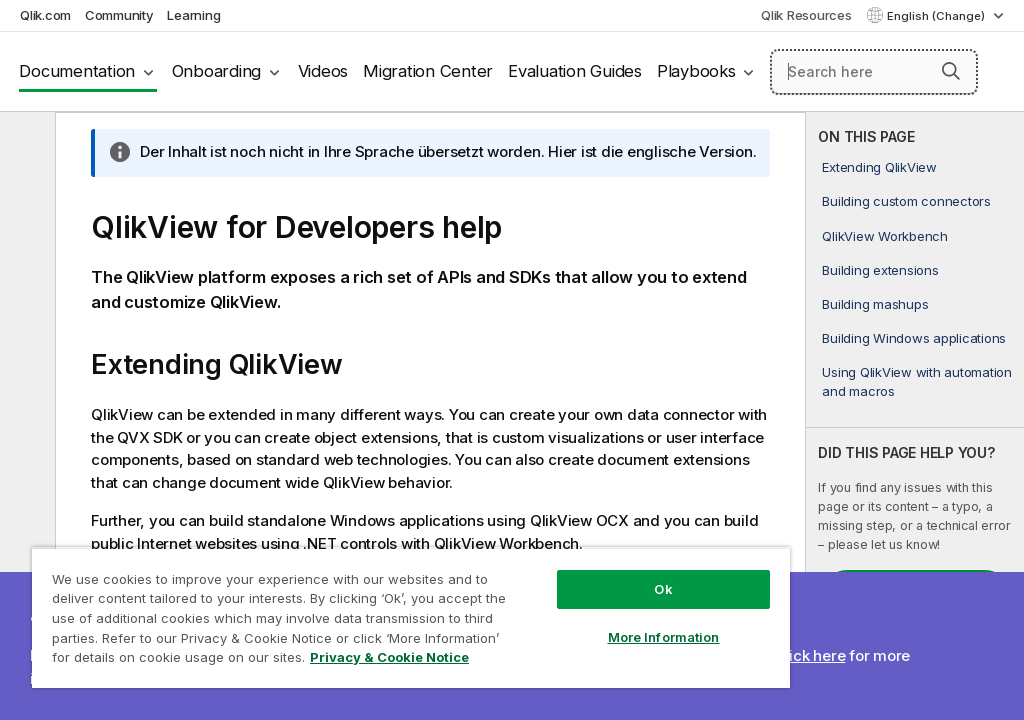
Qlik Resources (806, 15)
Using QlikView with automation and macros (917, 381)
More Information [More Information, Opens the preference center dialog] (664, 637)
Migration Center (428, 71)
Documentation (77, 71)
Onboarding (217, 71)
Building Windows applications (914, 338)
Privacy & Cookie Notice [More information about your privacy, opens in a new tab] (389, 657)
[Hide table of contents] (25, 143)
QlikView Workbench (885, 236)
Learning (193, 15)
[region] (411, 617)
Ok (663, 589)
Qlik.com (45, 15)
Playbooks (696, 71)
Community (119, 15)
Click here (810, 655)
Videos (323, 71)
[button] (951, 71)
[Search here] (874, 72)
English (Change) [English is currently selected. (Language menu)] (937, 16)
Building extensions (880, 270)
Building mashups (875, 304)
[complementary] (915, 416)
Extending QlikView (879, 167)
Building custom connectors (906, 201)
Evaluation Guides (575, 71)
